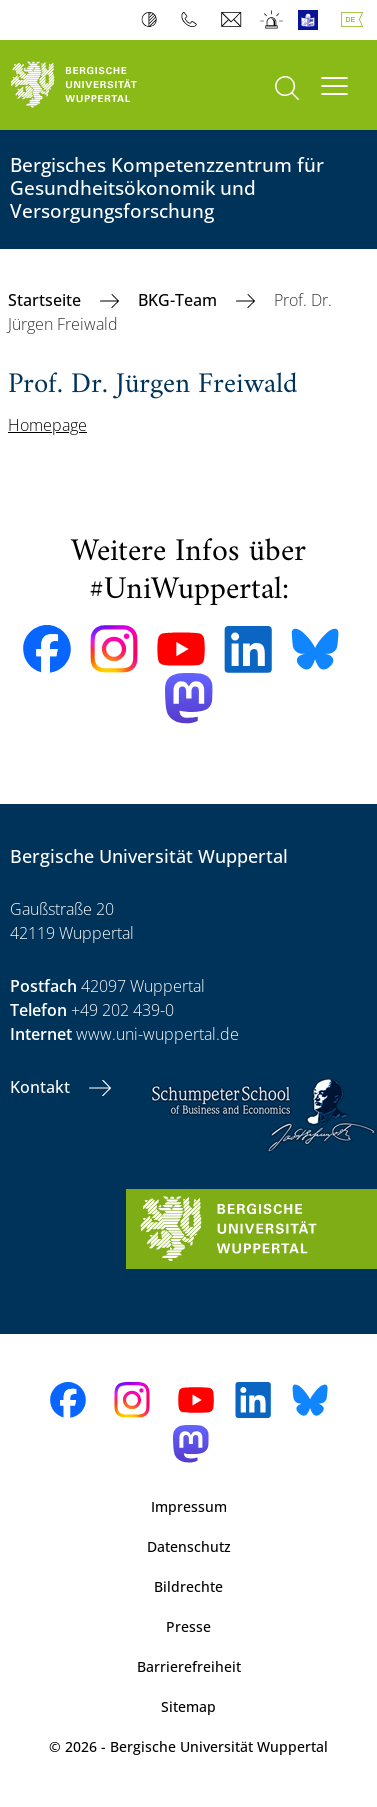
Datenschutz (189, 1546)
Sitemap (188, 1706)
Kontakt (42, 1087)
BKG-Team (179, 300)
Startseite (46, 300)
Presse (188, 1626)
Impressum (189, 1506)
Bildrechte (188, 1586)
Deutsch (356, 20)
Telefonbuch (193, 20)
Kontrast (153, 20)
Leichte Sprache (312, 20)
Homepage (47, 425)
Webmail (233, 20)
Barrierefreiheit (189, 1666)
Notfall (272, 20)
